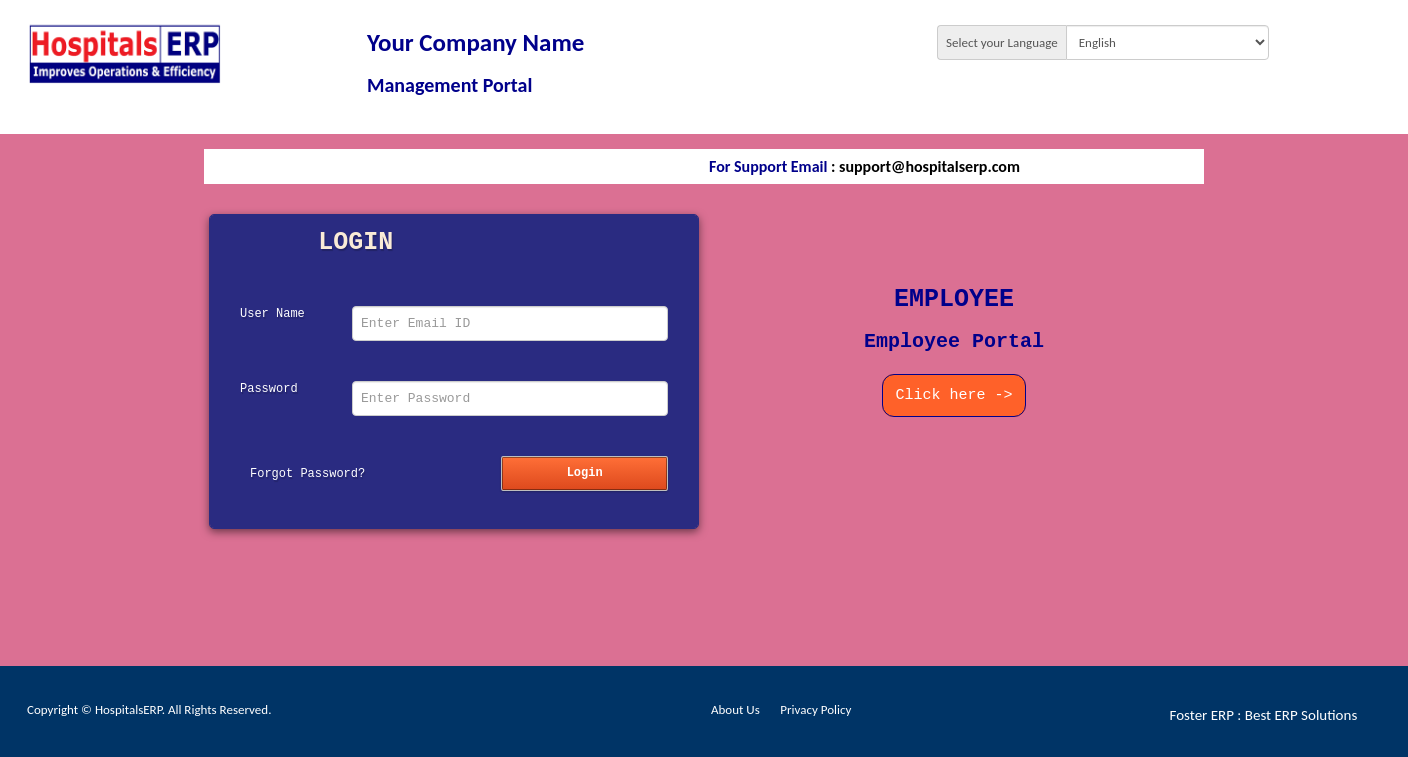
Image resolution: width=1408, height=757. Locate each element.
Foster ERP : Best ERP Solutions (1264, 715)
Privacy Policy (815, 709)
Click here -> (953, 395)
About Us (735, 709)
